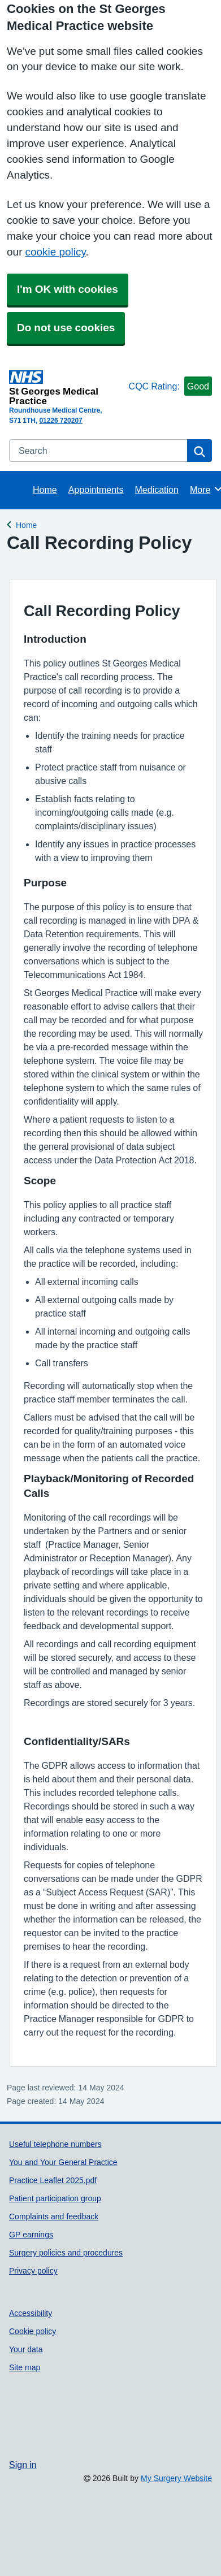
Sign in (22, 2464)
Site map (24, 2367)
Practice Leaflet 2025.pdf (53, 2180)
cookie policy (55, 251)
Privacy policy (33, 2271)
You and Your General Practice (63, 2162)
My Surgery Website (176, 2478)
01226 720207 (60, 420)
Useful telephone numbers (55, 2144)
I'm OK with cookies (67, 289)
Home (45, 489)
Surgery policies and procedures (66, 2253)
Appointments (96, 489)
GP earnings (31, 2235)
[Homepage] (66, 387)
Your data (26, 2349)
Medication (157, 489)
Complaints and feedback (53, 2216)
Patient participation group (55, 2198)
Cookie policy (32, 2331)
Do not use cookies (66, 327)
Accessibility (30, 2313)
